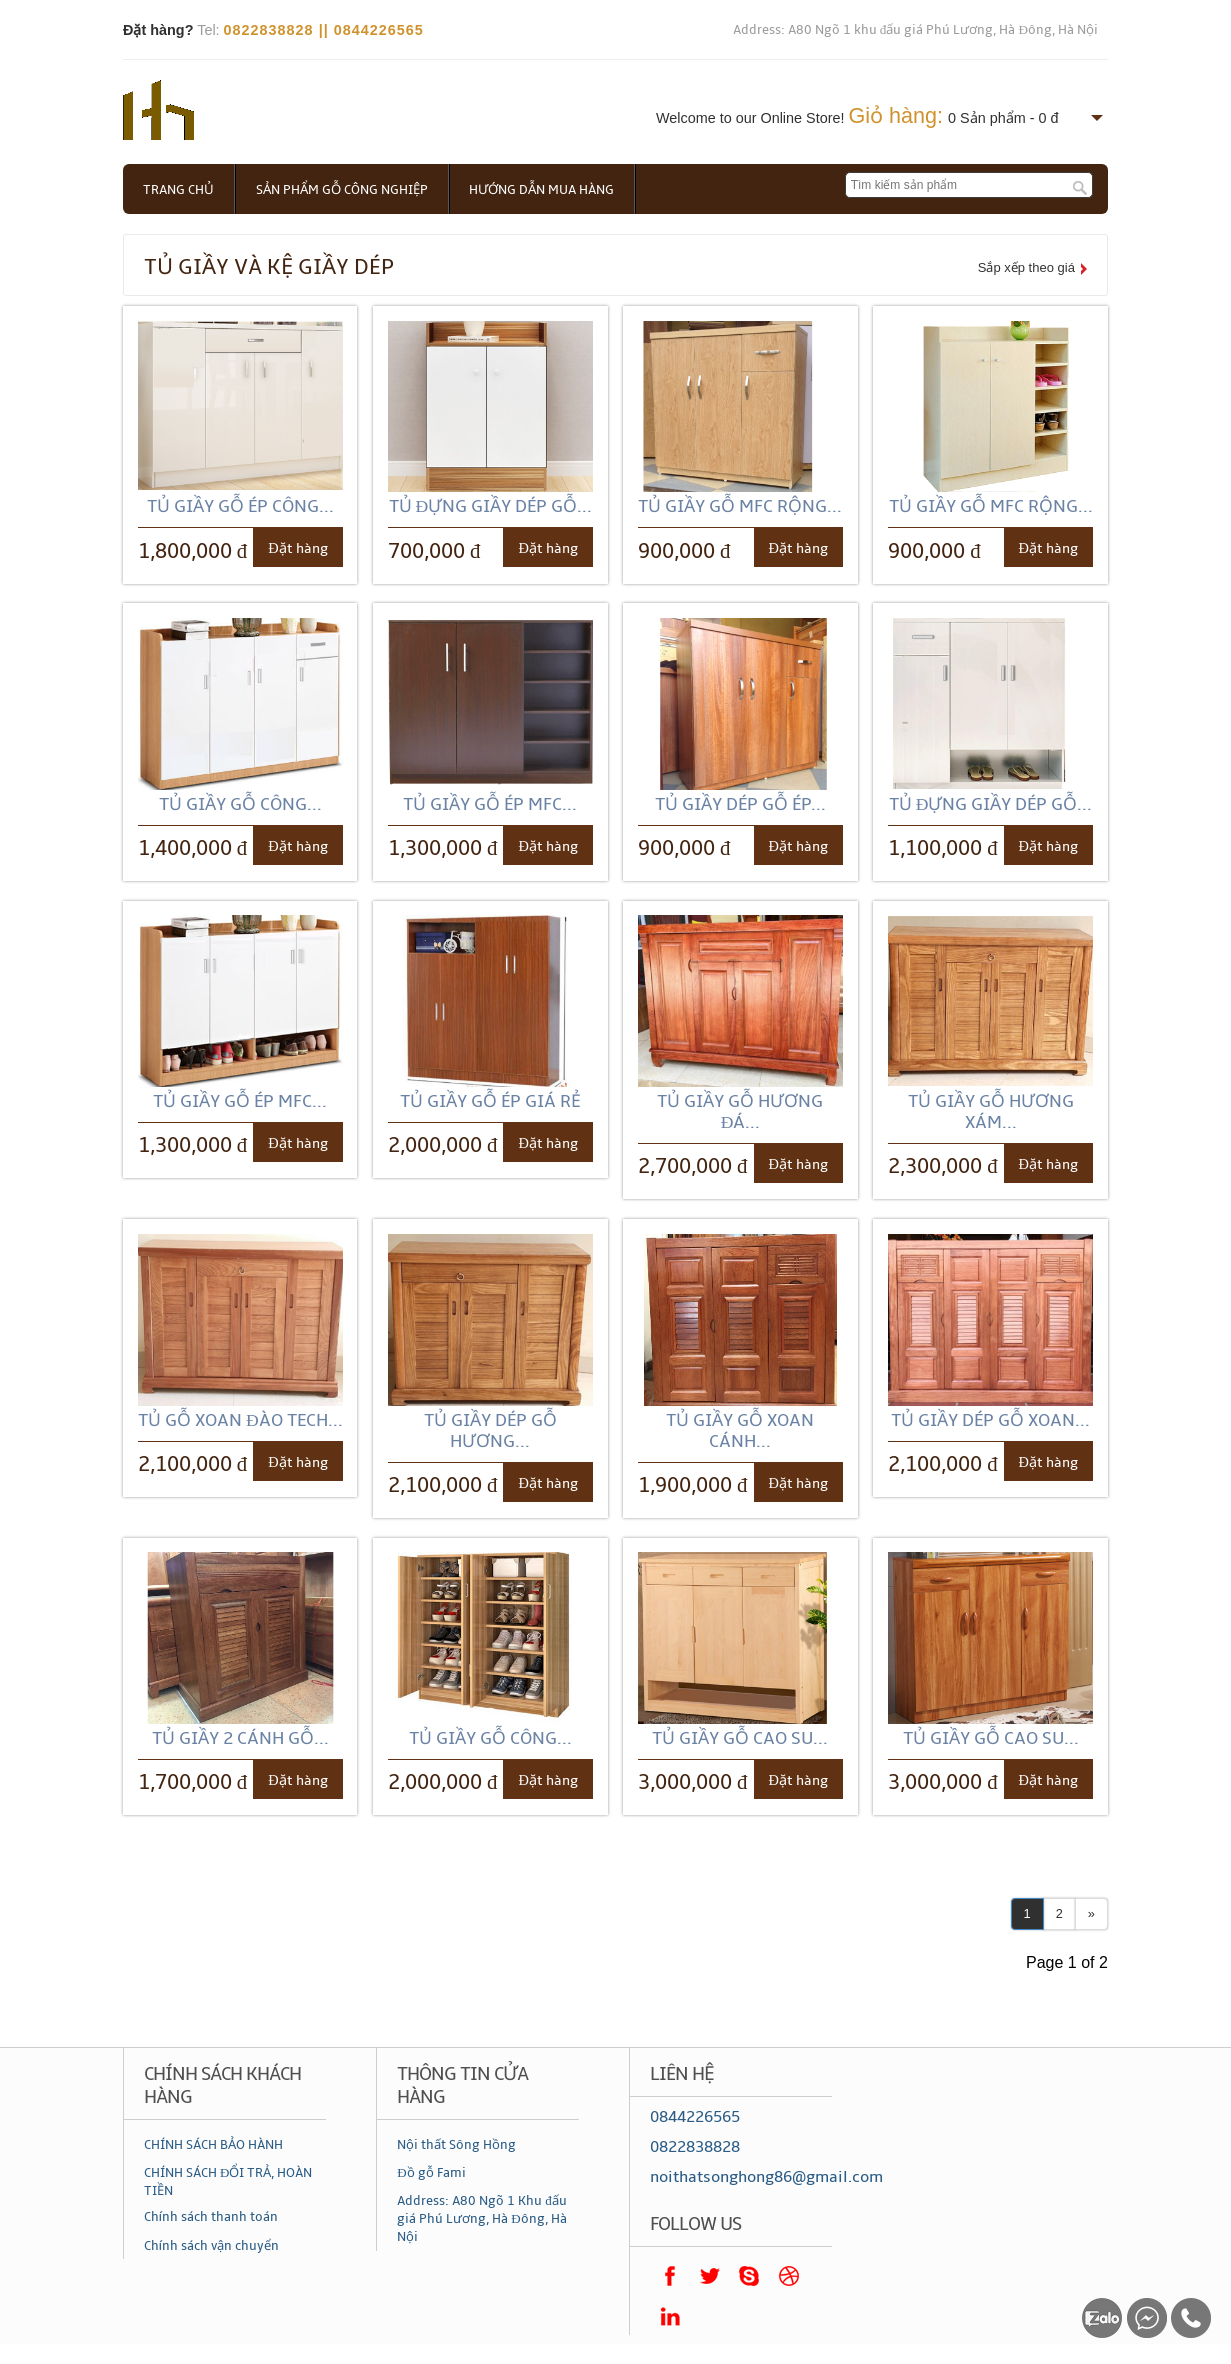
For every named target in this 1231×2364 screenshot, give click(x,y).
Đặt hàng (297, 548)
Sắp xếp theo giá (1026, 267)
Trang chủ (178, 190)
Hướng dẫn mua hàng (542, 190)
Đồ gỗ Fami (431, 2173)
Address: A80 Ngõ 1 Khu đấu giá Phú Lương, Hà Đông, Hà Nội (482, 2219)
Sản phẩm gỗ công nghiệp (342, 190)
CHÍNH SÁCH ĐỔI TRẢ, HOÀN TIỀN (228, 2182)
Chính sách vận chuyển (211, 2246)
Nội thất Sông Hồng (456, 2145)
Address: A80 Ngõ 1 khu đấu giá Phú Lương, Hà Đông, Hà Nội (915, 30)
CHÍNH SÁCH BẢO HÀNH (213, 2145)
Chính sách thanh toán (211, 2217)
